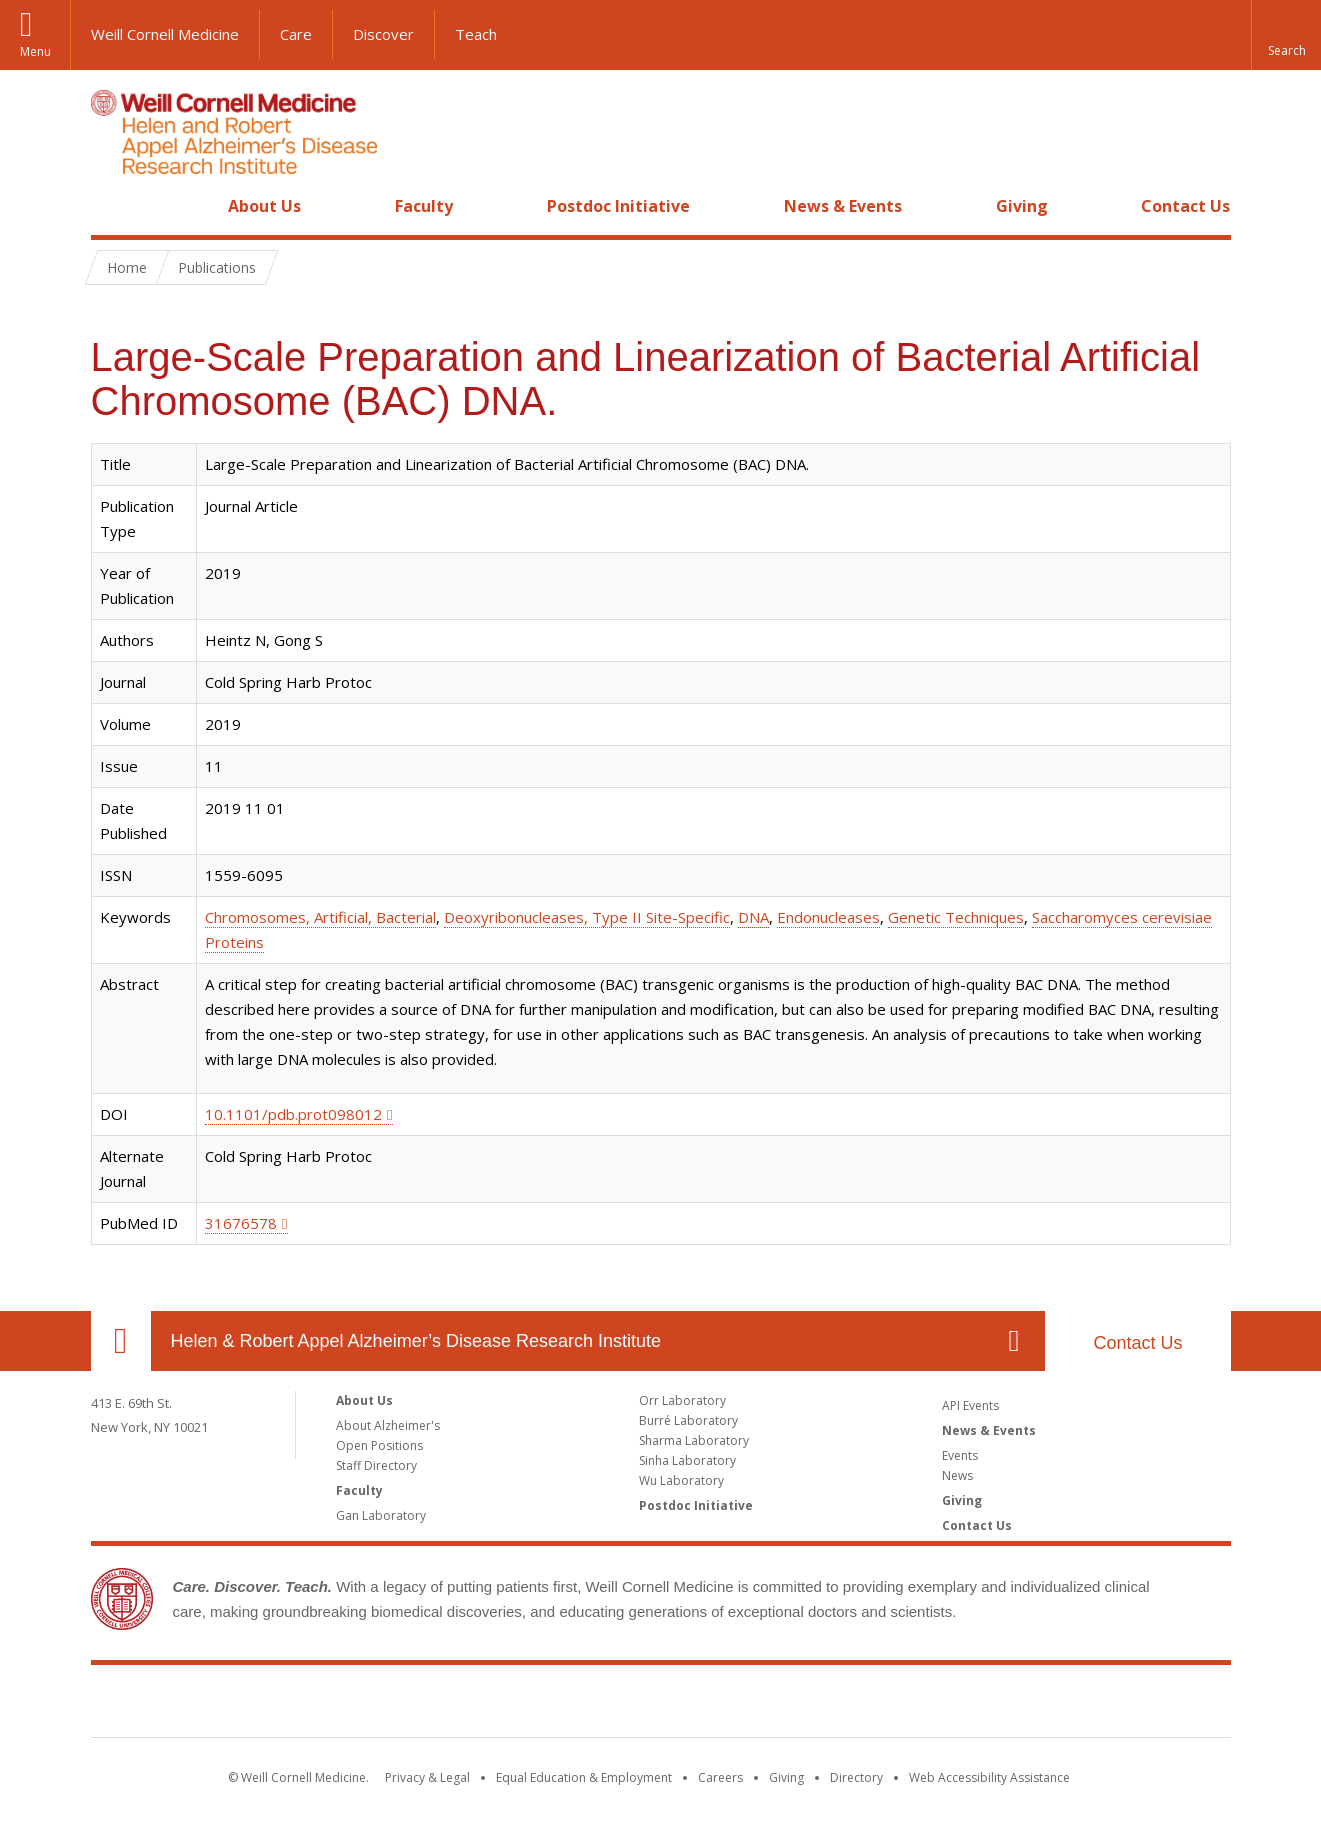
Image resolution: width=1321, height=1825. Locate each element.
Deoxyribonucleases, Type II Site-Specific (587, 917)
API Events (970, 1405)
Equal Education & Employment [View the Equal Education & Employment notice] (584, 1777)
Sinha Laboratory (687, 1460)
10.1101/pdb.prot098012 (293, 1114)
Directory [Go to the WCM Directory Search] (856, 1777)
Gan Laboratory (381, 1515)
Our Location (121, 1341)
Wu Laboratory (681, 1480)
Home (113, 206)
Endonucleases (828, 917)
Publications (217, 267)
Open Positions (379, 1445)
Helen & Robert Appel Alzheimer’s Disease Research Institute (416, 1341)
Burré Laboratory (688, 1420)
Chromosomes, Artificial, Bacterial (320, 917)
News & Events (843, 206)
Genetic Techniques (956, 917)
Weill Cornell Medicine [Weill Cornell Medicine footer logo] (661, 1705)
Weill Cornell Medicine (165, 34)
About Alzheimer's (388, 1425)
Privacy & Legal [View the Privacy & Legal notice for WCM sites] (427, 1777)
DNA (753, 917)
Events (960, 1455)
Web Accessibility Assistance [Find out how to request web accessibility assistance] (989, 1777)
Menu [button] (35, 51)
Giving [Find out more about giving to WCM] (786, 1777)
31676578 (241, 1223)
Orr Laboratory (682, 1400)
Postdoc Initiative (618, 206)
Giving (1022, 206)
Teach (476, 34)
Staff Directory (376, 1465)
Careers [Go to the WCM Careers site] (720, 1777)
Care (296, 34)
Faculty (424, 206)
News (957, 1475)
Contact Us (1185, 206)
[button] (1286, 35)
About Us (264, 206)
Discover (383, 34)
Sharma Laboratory (694, 1440)
